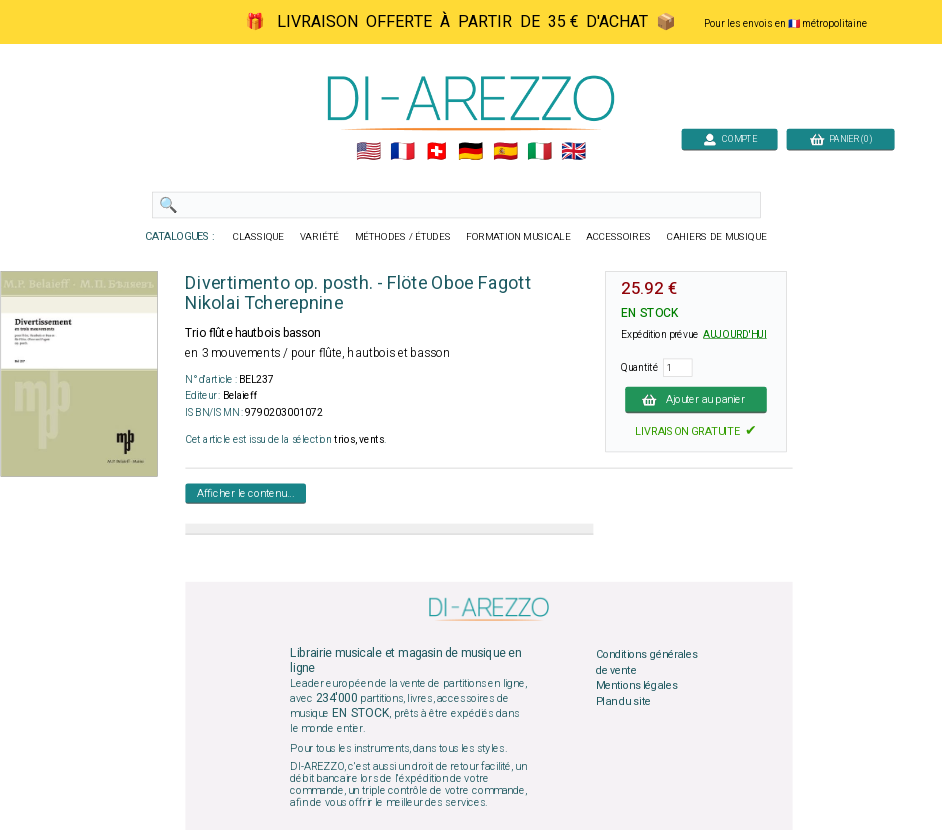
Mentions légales (637, 686)
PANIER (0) (841, 138)
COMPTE (730, 138)
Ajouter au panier (696, 399)
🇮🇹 (539, 152)
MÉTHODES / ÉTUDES (403, 237)
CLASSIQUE (259, 237)
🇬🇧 (573, 152)
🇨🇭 (436, 152)
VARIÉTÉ (319, 237)
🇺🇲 (368, 152)
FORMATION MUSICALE (518, 237)
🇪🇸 (505, 152)
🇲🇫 (402, 152)
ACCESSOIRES (618, 237)
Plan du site (624, 701)
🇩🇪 (470, 152)
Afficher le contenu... (245, 493)
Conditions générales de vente (647, 663)
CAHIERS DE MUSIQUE (717, 237)
